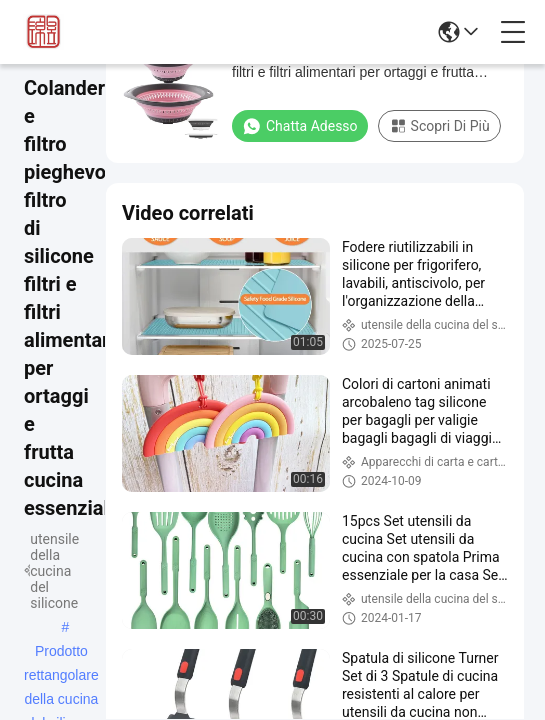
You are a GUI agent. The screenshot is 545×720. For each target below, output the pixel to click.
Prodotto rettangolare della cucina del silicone (61, 653)
